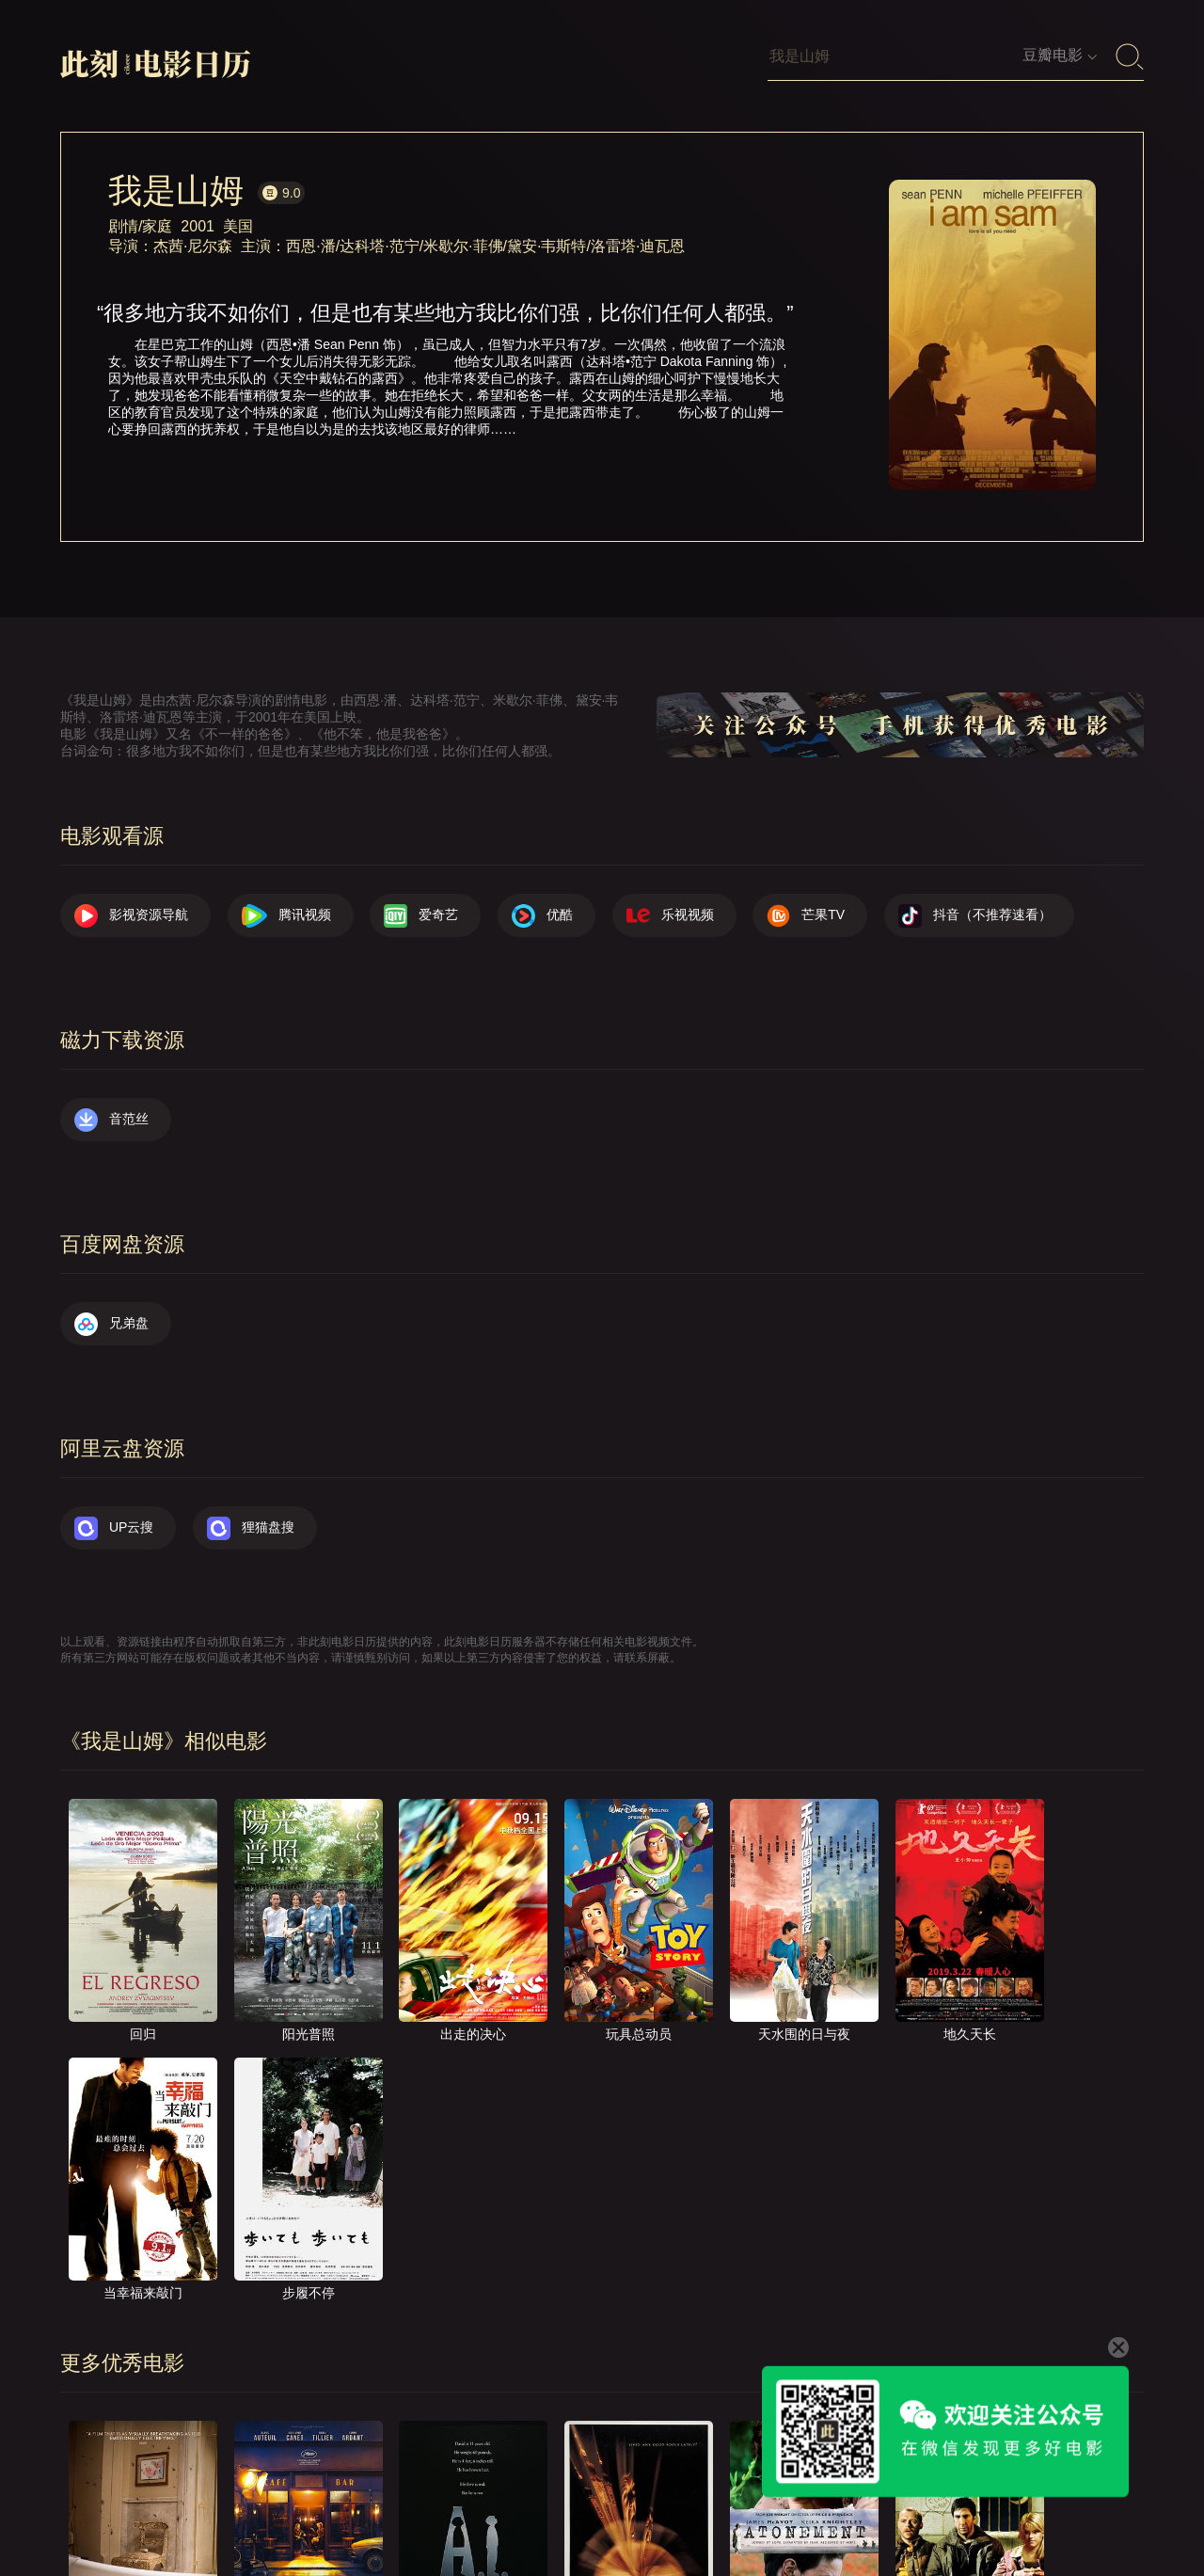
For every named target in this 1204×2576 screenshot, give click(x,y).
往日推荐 (838, 2509)
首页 (539, 2509)
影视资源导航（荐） (428, 2509)
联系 (669, 2509)
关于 (604, 2509)
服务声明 (929, 2509)
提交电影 (747, 2509)
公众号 (1105, 2509)
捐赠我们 (1020, 2509)
